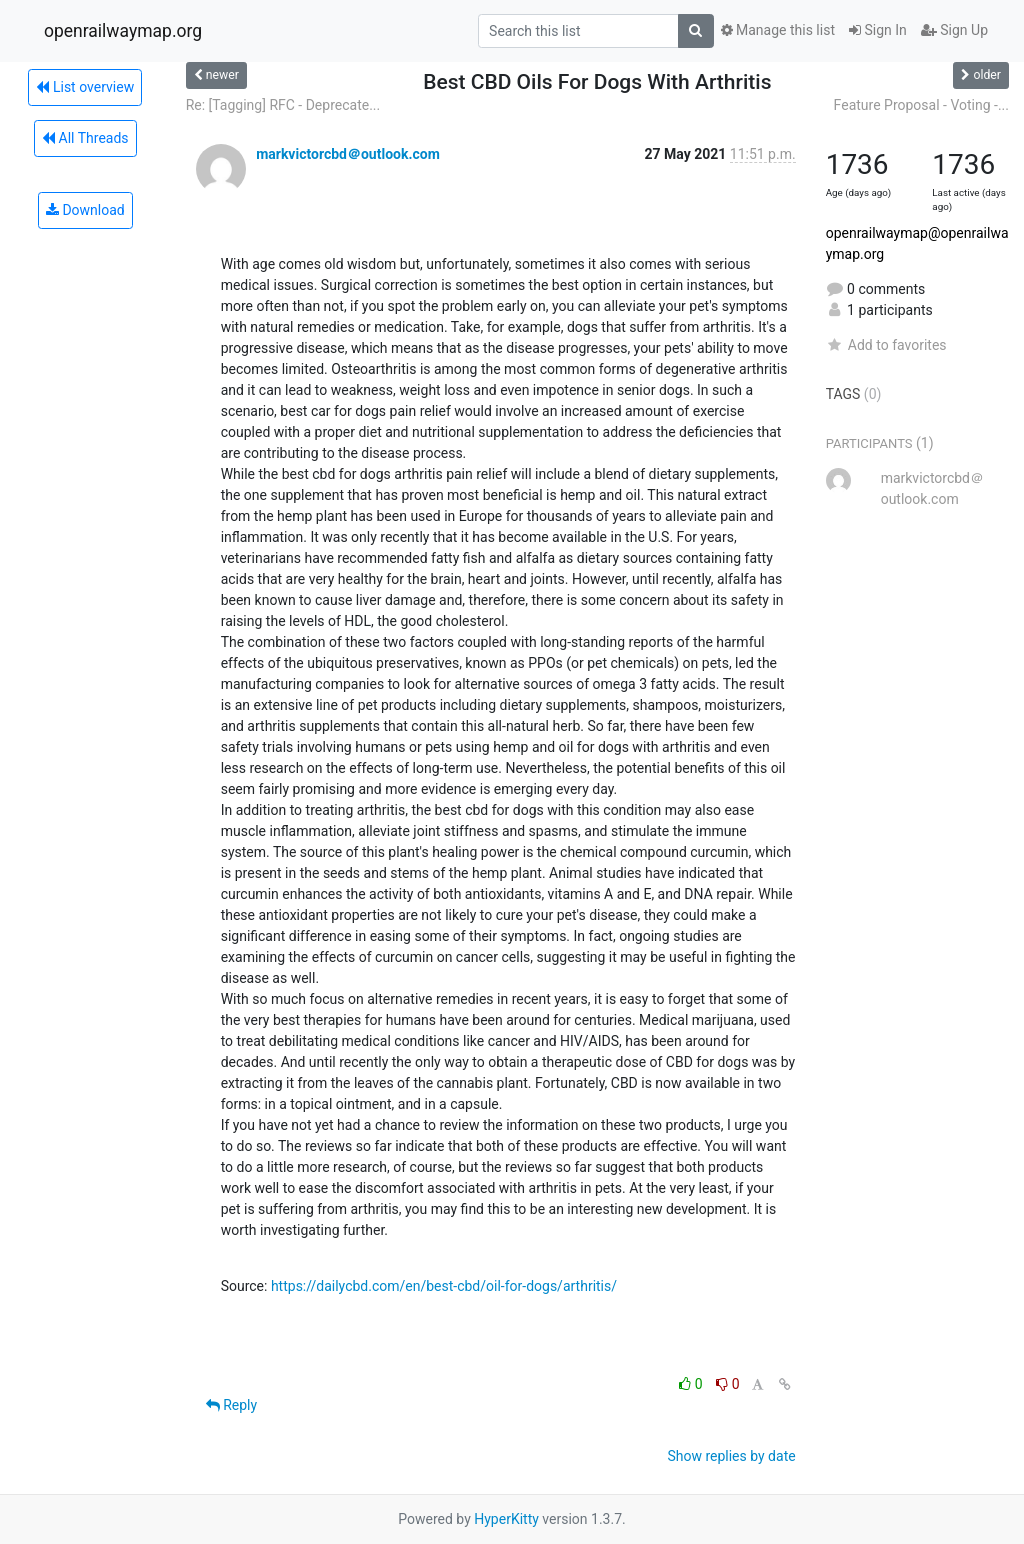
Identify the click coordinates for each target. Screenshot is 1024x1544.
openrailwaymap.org (123, 31)
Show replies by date (731, 1456)
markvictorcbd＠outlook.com (348, 154)
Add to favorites (886, 345)
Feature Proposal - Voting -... (921, 105)
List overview (85, 87)
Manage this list (778, 30)
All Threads (85, 138)
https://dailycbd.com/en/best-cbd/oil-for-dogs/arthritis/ (444, 1286)
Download (85, 210)
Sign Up (954, 30)
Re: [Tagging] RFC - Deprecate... (283, 105)
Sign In (878, 30)
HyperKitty (506, 1519)
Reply (231, 1405)
